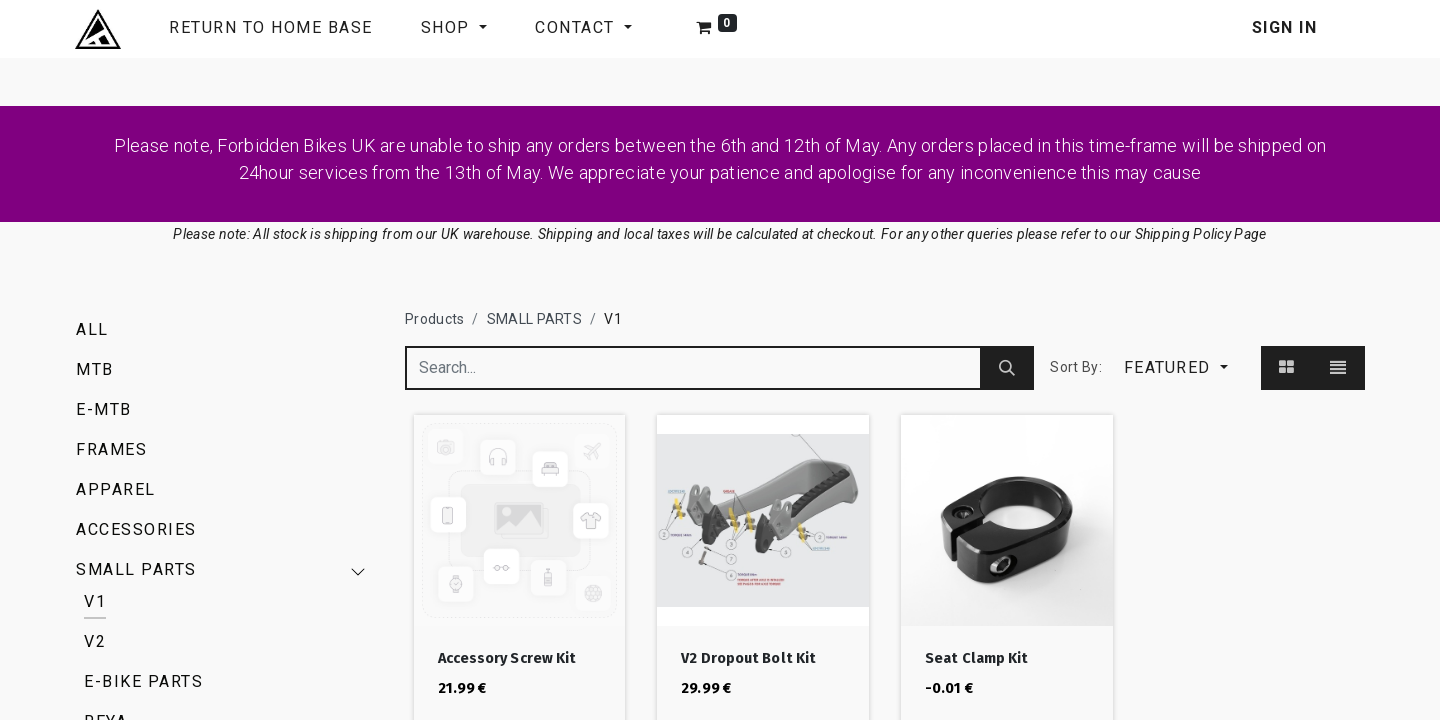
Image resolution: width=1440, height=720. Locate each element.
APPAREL (116, 489)
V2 (95, 641)
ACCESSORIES (136, 529)
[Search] (1007, 368)
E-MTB (104, 409)
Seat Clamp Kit (976, 658)
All (92, 329)
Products (434, 319)
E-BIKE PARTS (143, 681)
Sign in (1285, 27)
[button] (1175, 368)
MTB (95, 369)
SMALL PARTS (136, 569)
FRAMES (111, 449)
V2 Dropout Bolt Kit (748, 658)
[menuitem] (271, 29)
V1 (95, 601)
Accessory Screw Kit (507, 658)
